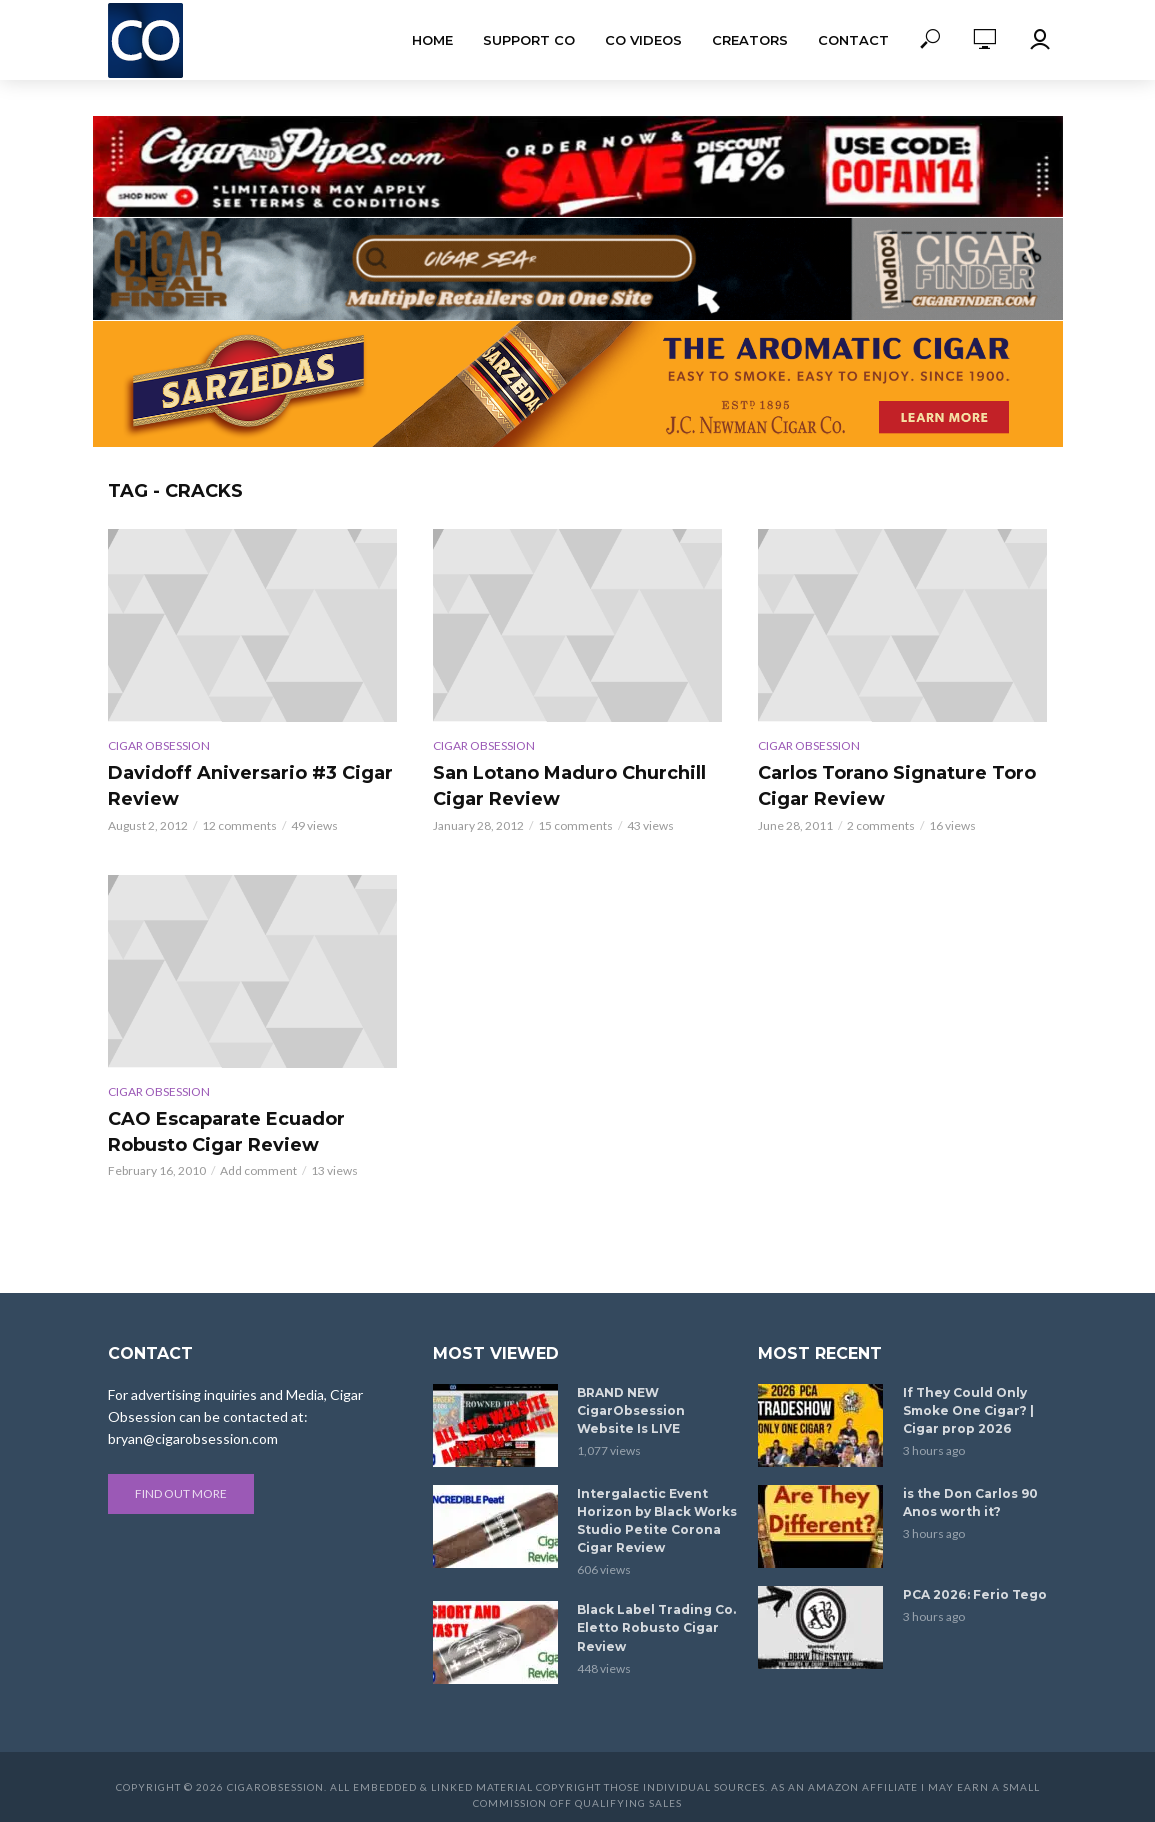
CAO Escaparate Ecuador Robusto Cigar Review (226, 1132)
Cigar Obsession (159, 745)
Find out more (181, 1493)
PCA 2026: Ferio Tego (974, 1594)
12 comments (239, 825)
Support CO (529, 40)
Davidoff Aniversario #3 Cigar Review (250, 786)
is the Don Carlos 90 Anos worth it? (970, 1502)
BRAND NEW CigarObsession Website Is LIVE (631, 1410)
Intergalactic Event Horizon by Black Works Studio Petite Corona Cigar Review (657, 1520)
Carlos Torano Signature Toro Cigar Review (897, 786)
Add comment (258, 1170)
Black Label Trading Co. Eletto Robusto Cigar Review (656, 1627)
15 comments (575, 825)
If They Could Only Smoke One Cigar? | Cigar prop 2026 (968, 1410)
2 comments (881, 825)
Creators (750, 40)
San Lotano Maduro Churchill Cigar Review (569, 786)
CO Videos (643, 40)
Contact (853, 40)
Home (432, 40)
